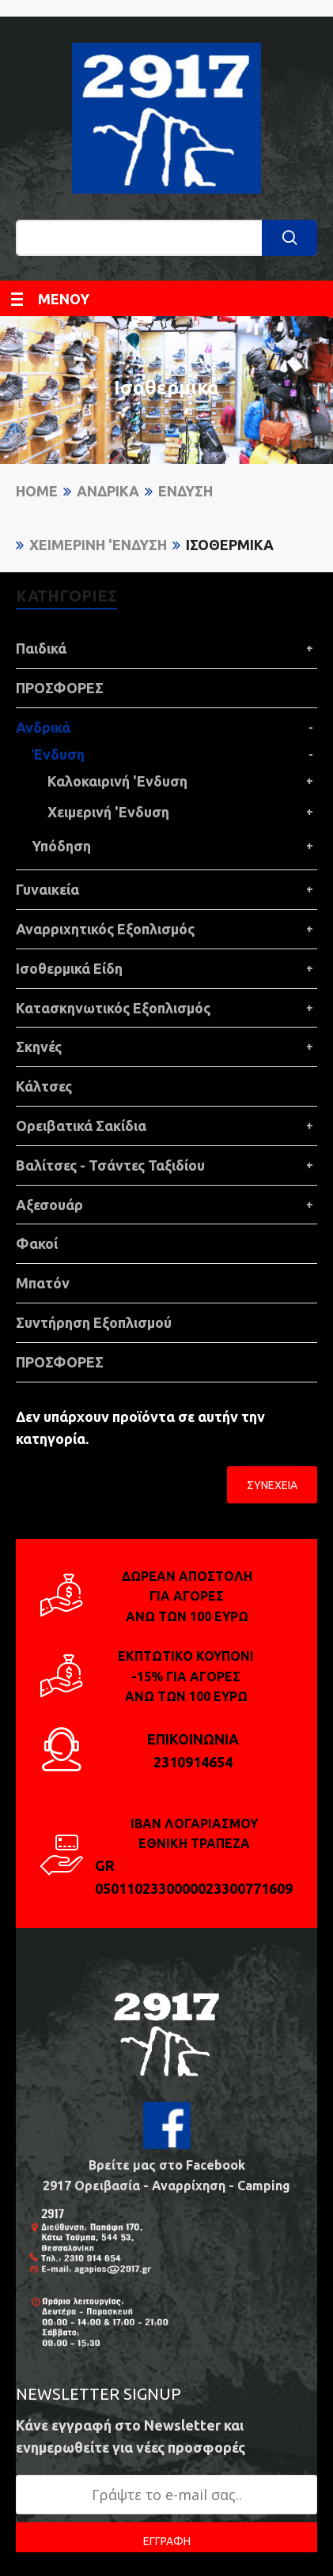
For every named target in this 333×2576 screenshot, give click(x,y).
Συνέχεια (272, 1485)
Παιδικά (41, 648)
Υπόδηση (61, 846)
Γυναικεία (47, 889)
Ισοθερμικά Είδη (69, 968)
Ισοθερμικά (230, 545)
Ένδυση (185, 491)
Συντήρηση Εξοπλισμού (94, 1322)
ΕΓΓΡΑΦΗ (167, 2541)
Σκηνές (39, 1046)
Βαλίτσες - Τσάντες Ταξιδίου (110, 1165)
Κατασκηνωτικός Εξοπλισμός (113, 1008)
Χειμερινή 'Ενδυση (98, 545)
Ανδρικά (108, 491)
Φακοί (37, 1243)
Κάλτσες (44, 1086)
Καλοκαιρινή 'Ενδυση (117, 781)
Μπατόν (43, 1283)
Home (37, 491)
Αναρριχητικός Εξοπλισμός (105, 929)
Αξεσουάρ (49, 1205)
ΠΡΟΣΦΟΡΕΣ (60, 688)
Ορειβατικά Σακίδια (81, 1125)
